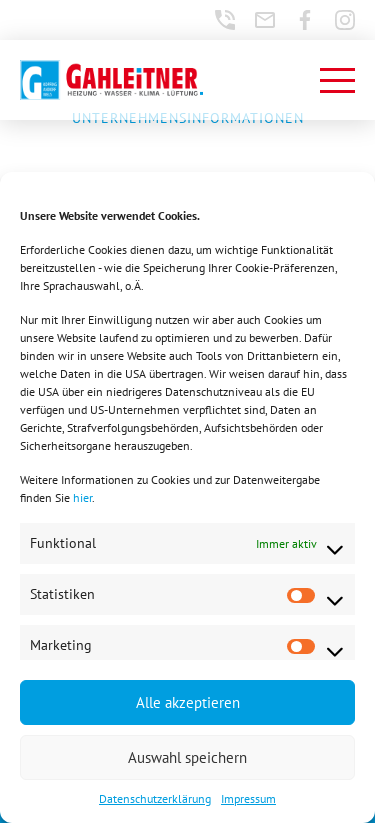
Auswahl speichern (187, 757)
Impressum (248, 798)
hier (82, 497)
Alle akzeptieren (188, 702)
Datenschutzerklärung (155, 798)
